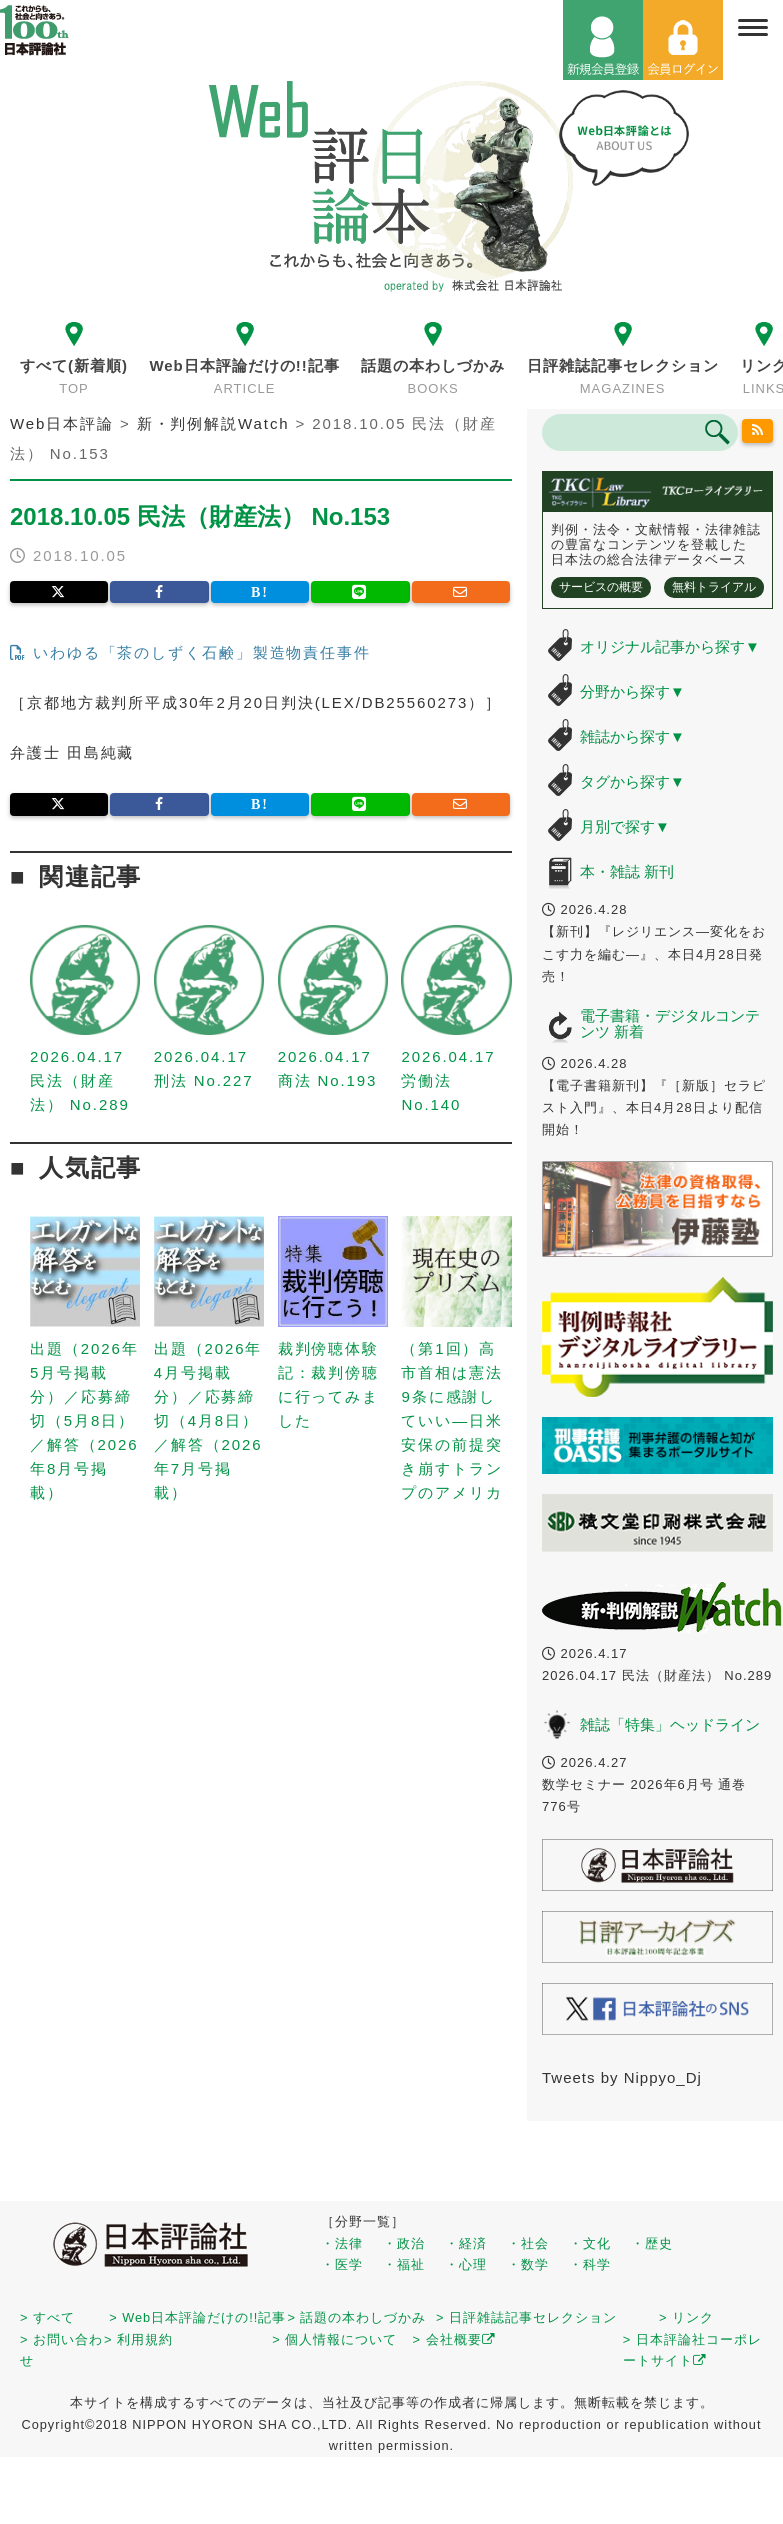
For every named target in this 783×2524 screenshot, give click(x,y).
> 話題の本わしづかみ (356, 2317)
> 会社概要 (454, 2339)
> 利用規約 (138, 2339)
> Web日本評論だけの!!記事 (197, 2317)
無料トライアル (714, 587)
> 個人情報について (334, 2339)
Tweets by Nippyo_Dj (622, 2077)
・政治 (404, 2243)
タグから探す (632, 781)
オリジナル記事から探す (670, 646)
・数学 (528, 2264)
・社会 (528, 2243)
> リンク (686, 2317)
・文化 (590, 2243)
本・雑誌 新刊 (627, 871)
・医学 (342, 2264)
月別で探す (625, 826)
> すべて (47, 2317)
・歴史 (652, 2243)
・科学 (590, 2264)
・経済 (466, 2243)
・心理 (466, 2264)
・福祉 (404, 2264)
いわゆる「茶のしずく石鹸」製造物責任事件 (190, 652)
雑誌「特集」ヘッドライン (670, 1724)
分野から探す (632, 691)
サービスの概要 (601, 587)
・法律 (342, 2243)
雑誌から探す (632, 736)
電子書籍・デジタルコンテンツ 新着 (670, 1024)
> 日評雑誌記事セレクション (526, 2317)
